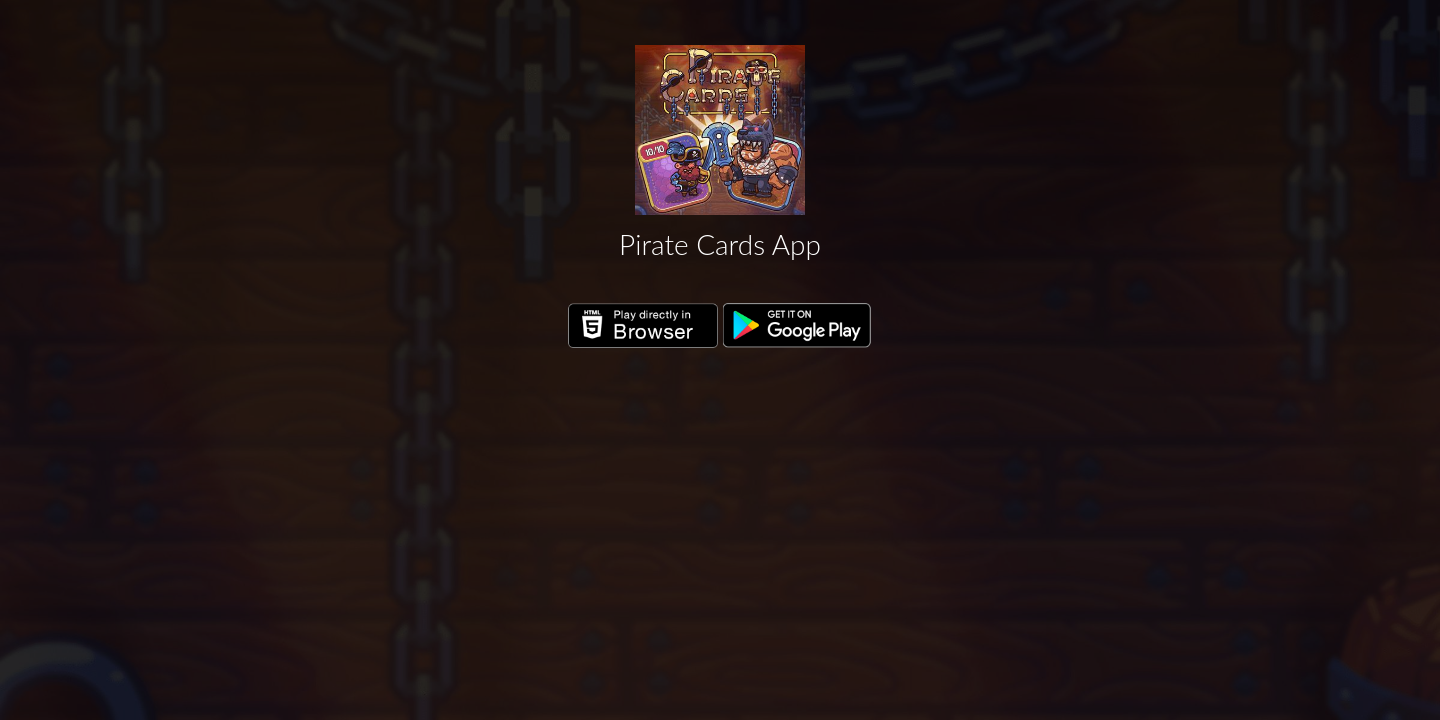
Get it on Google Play (798, 326)
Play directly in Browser (643, 326)
